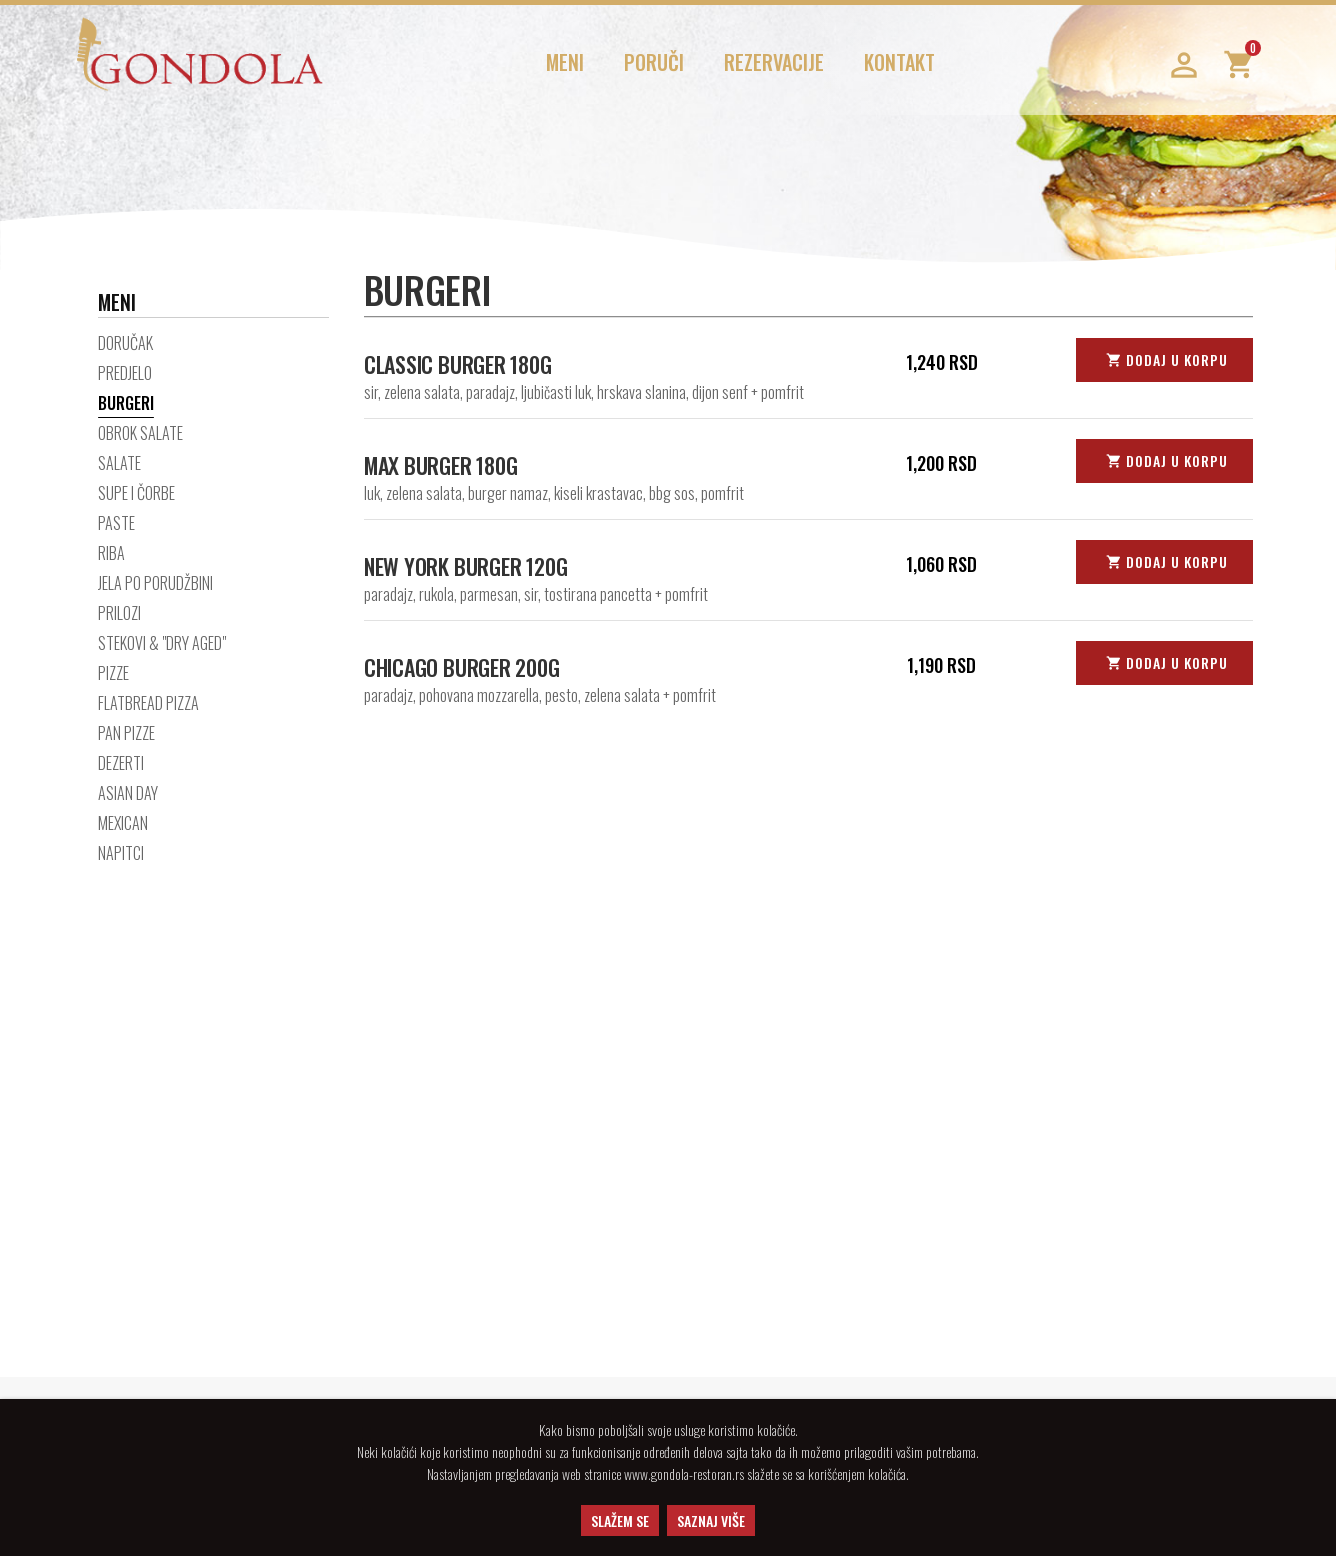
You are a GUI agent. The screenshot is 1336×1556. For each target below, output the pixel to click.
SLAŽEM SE (620, 1520)
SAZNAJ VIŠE (711, 1520)
